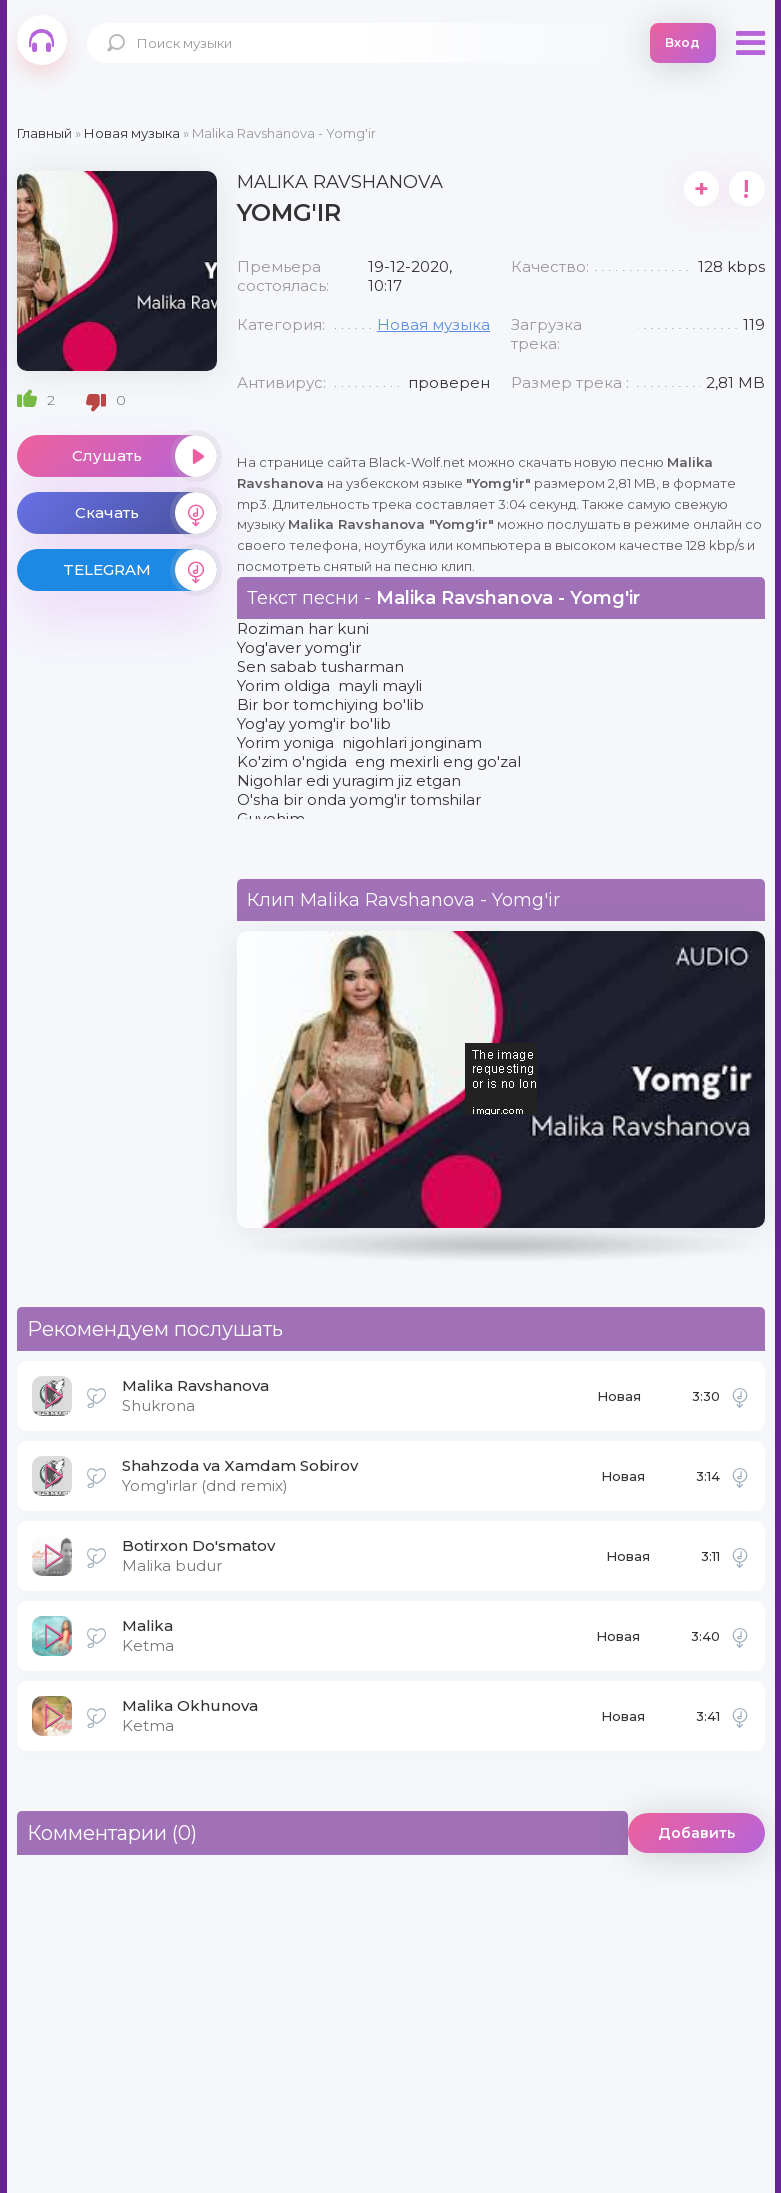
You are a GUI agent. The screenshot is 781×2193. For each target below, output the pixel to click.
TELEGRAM (140, 570)
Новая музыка (433, 324)
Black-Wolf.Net (42, 40)
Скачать (146, 513)
